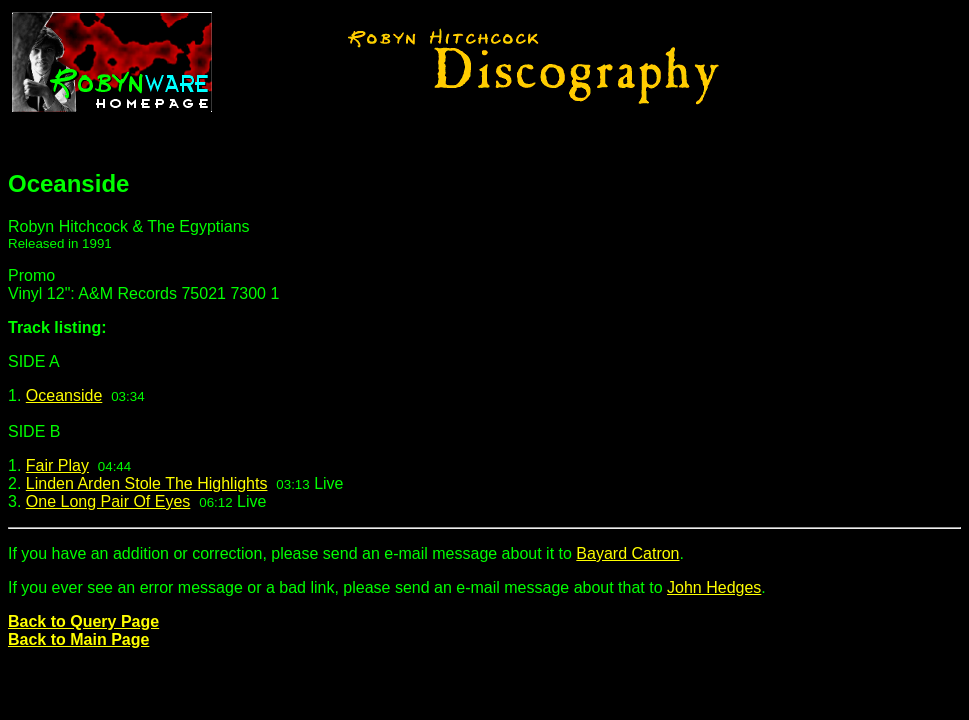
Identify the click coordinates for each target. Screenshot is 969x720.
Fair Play (57, 465)
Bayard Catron (627, 553)
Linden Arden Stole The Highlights (147, 483)
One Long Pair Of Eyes (108, 501)
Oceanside (64, 395)
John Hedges (714, 587)
